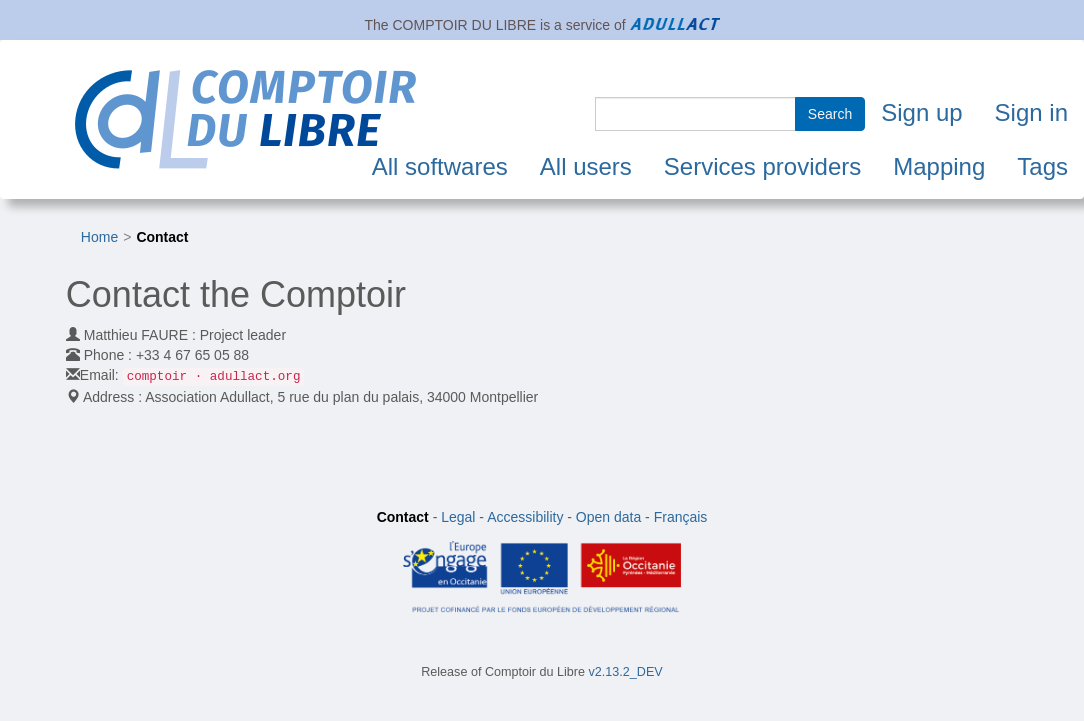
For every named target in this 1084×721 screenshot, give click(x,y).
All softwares (440, 166)
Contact (162, 237)
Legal (458, 517)
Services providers (762, 166)
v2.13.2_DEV (626, 672)
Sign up (921, 112)
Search (830, 114)
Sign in (1031, 112)
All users (586, 166)
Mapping (939, 166)
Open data (608, 517)
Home (99, 237)
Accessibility (525, 517)
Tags (1042, 166)
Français (681, 517)
